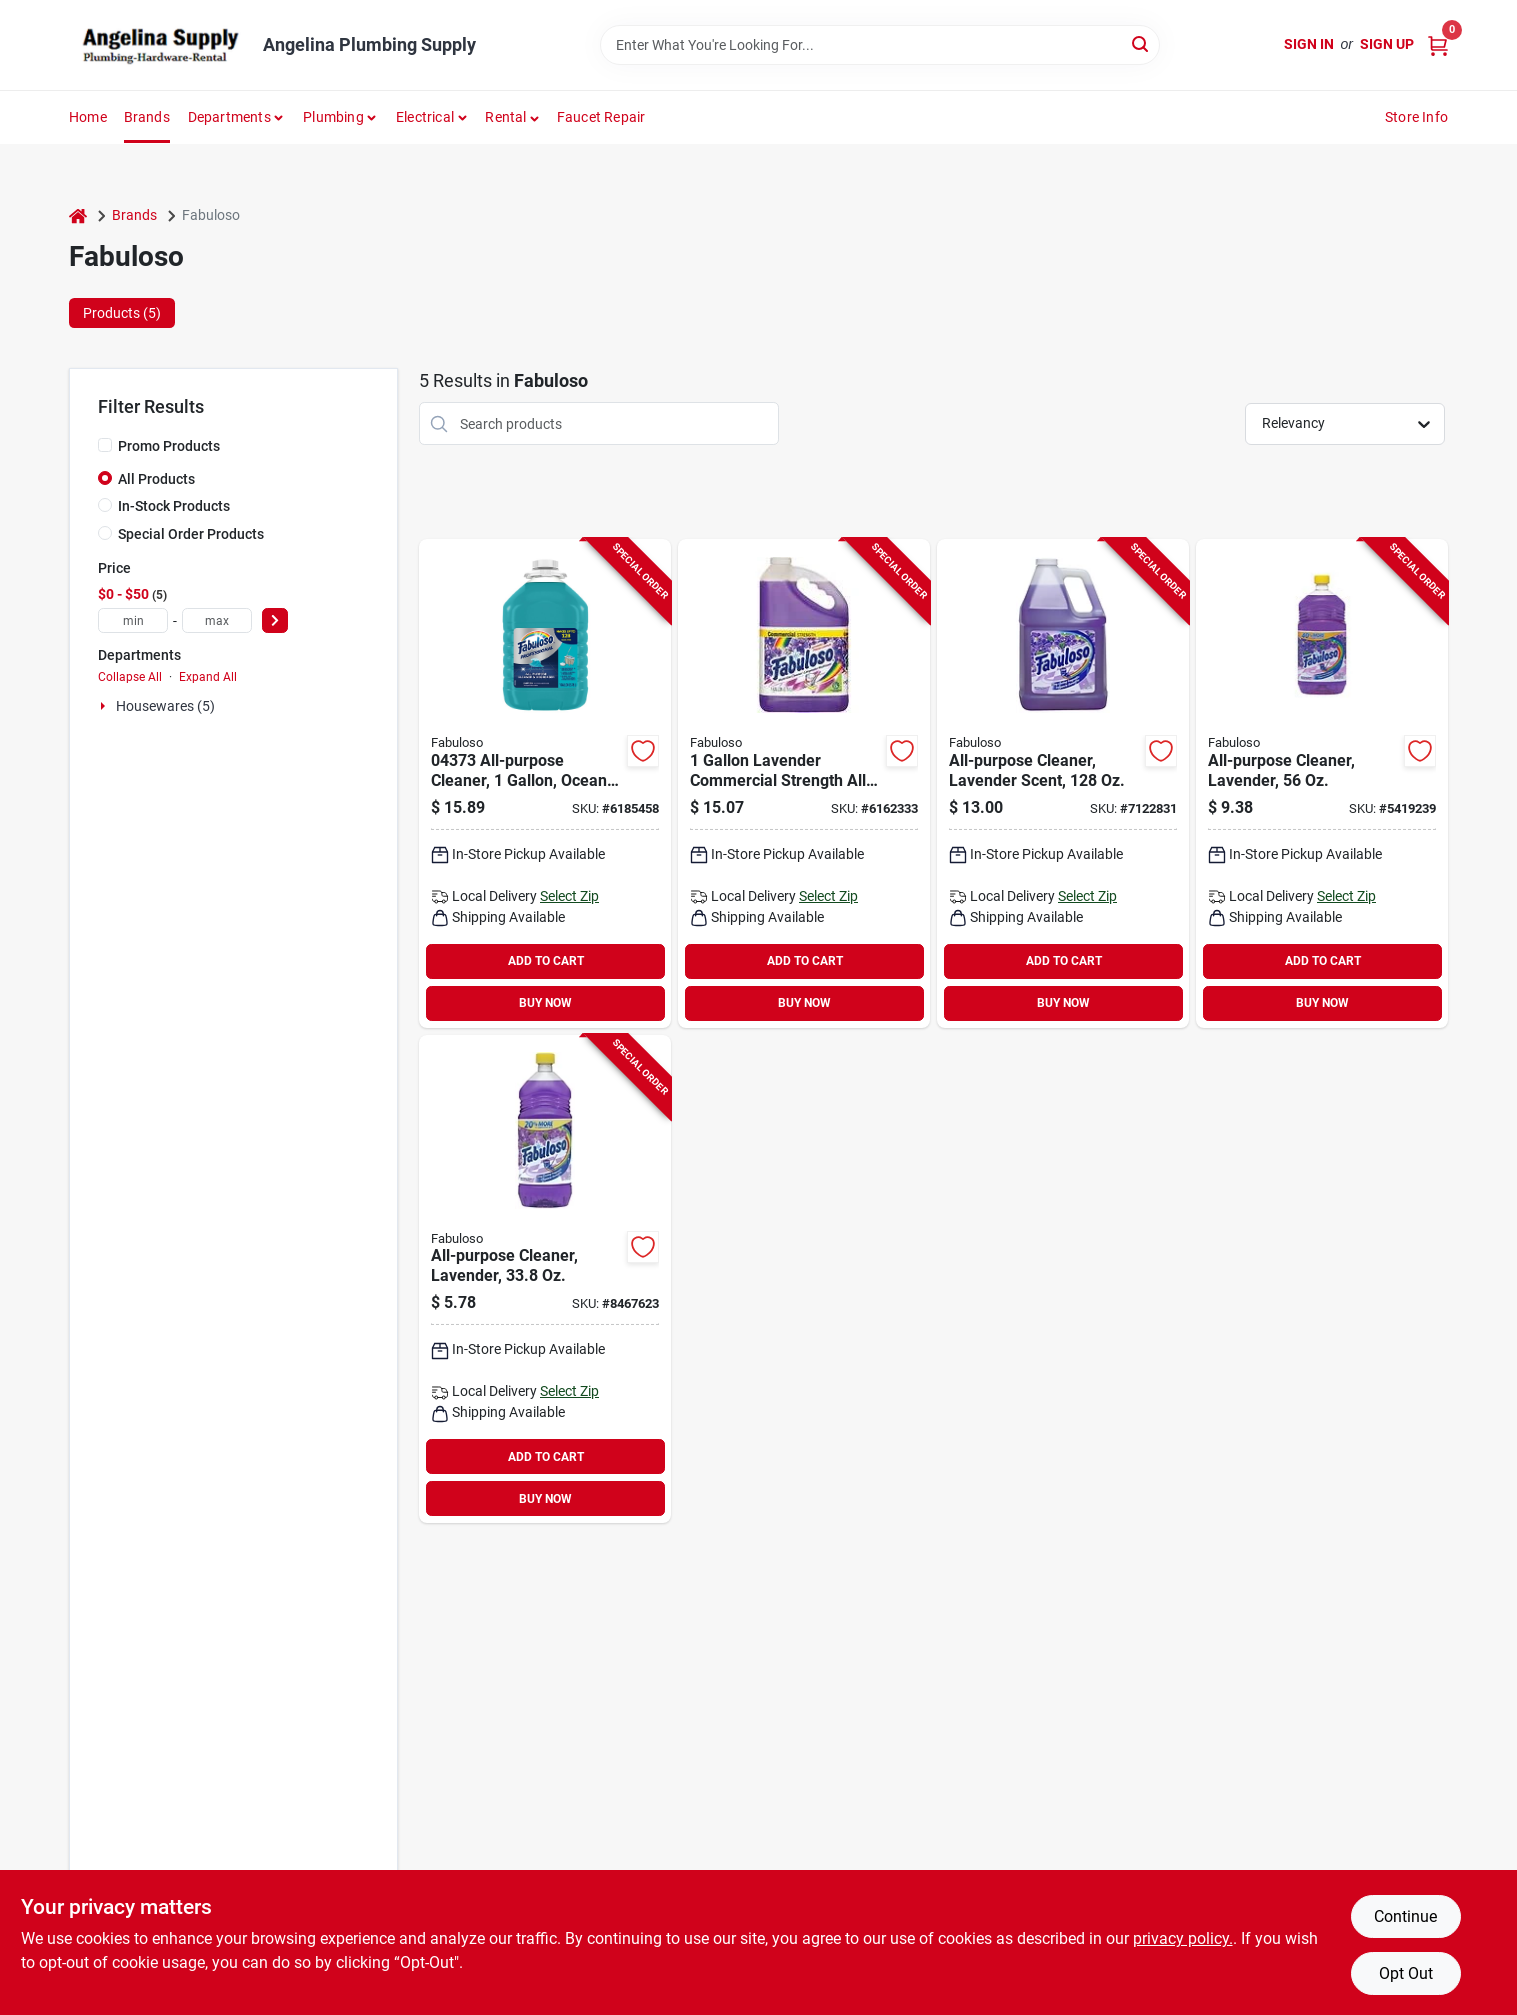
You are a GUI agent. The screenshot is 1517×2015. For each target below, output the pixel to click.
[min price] (133, 620)
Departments (229, 117)
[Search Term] (880, 45)
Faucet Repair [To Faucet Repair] (601, 117)
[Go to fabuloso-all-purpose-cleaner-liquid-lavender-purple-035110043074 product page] (804, 783)
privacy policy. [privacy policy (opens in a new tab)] (1183, 1938)
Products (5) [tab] (122, 313)
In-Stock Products (174, 506)
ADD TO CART (546, 961)
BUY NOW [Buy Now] (545, 1003)
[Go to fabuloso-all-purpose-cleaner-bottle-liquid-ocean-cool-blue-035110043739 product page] (545, 783)
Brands (147, 117)
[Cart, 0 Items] (1438, 44)
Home (88, 117)
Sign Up (1387, 44)
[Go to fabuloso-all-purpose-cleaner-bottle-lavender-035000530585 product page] (1063, 783)
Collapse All (130, 677)
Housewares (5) (165, 706)
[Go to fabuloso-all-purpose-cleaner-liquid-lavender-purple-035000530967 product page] (545, 1279)
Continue (1405, 1916)
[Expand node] (105, 706)
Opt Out (1406, 1973)
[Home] (78, 215)
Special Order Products (191, 534)
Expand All (208, 677)
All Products (156, 479)
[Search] (1141, 43)
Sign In (1309, 44)
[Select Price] (275, 620)
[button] (512, 117)
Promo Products (169, 446)
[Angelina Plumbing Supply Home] (159, 45)
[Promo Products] (105, 445)
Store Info (1416, 117)
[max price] (217, 620)
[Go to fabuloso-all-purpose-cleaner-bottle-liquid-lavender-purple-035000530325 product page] (1322, 783)
